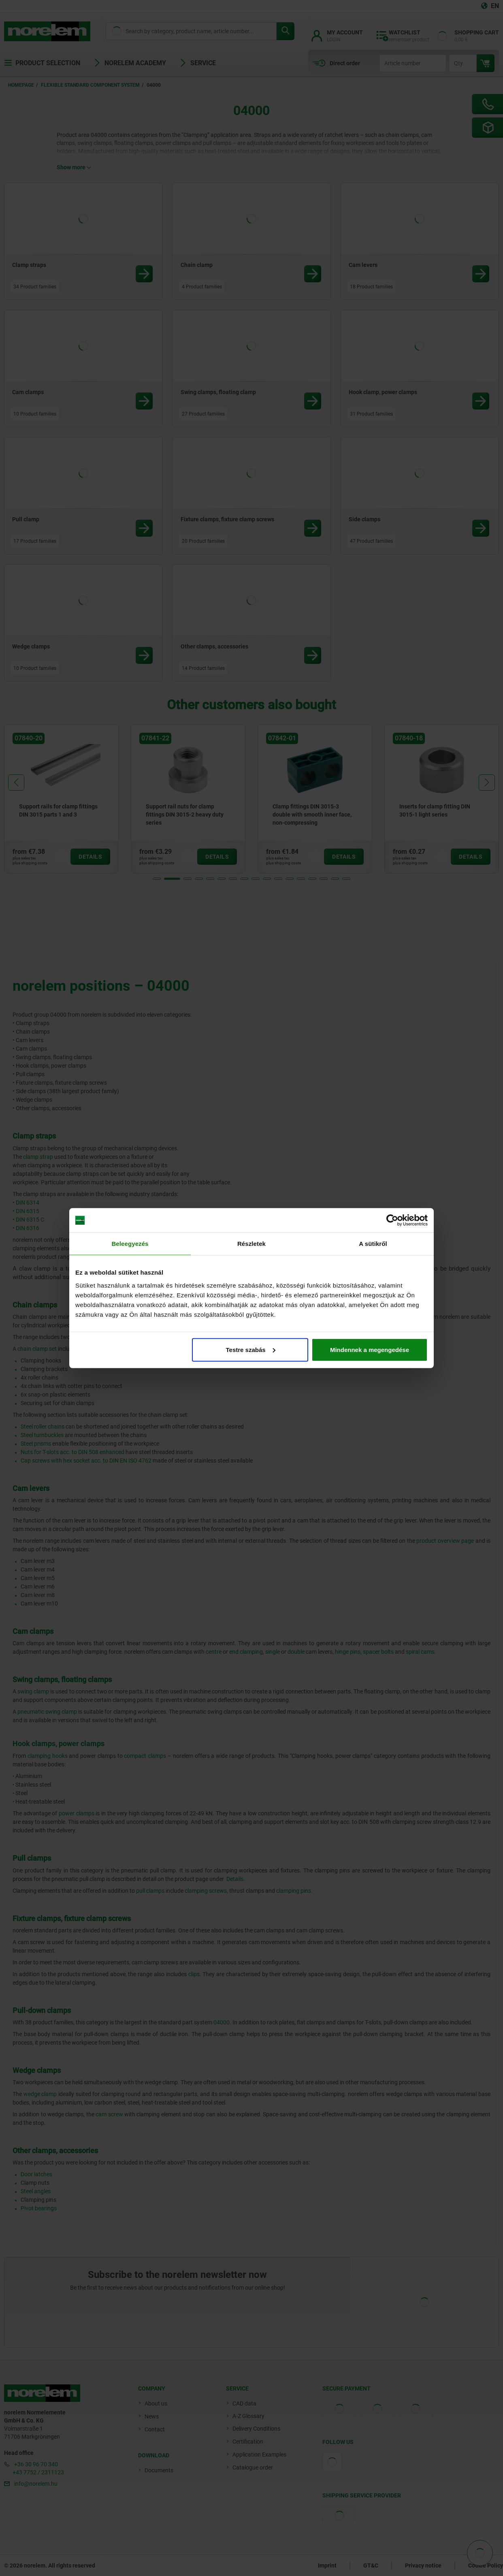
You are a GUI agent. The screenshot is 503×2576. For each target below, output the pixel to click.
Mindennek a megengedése (369, 1349)
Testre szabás (250, 1349)
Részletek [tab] (251, 1243)
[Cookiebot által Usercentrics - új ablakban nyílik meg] (392, 1220)
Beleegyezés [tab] (129, 1243)
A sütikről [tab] (373, 1243)
